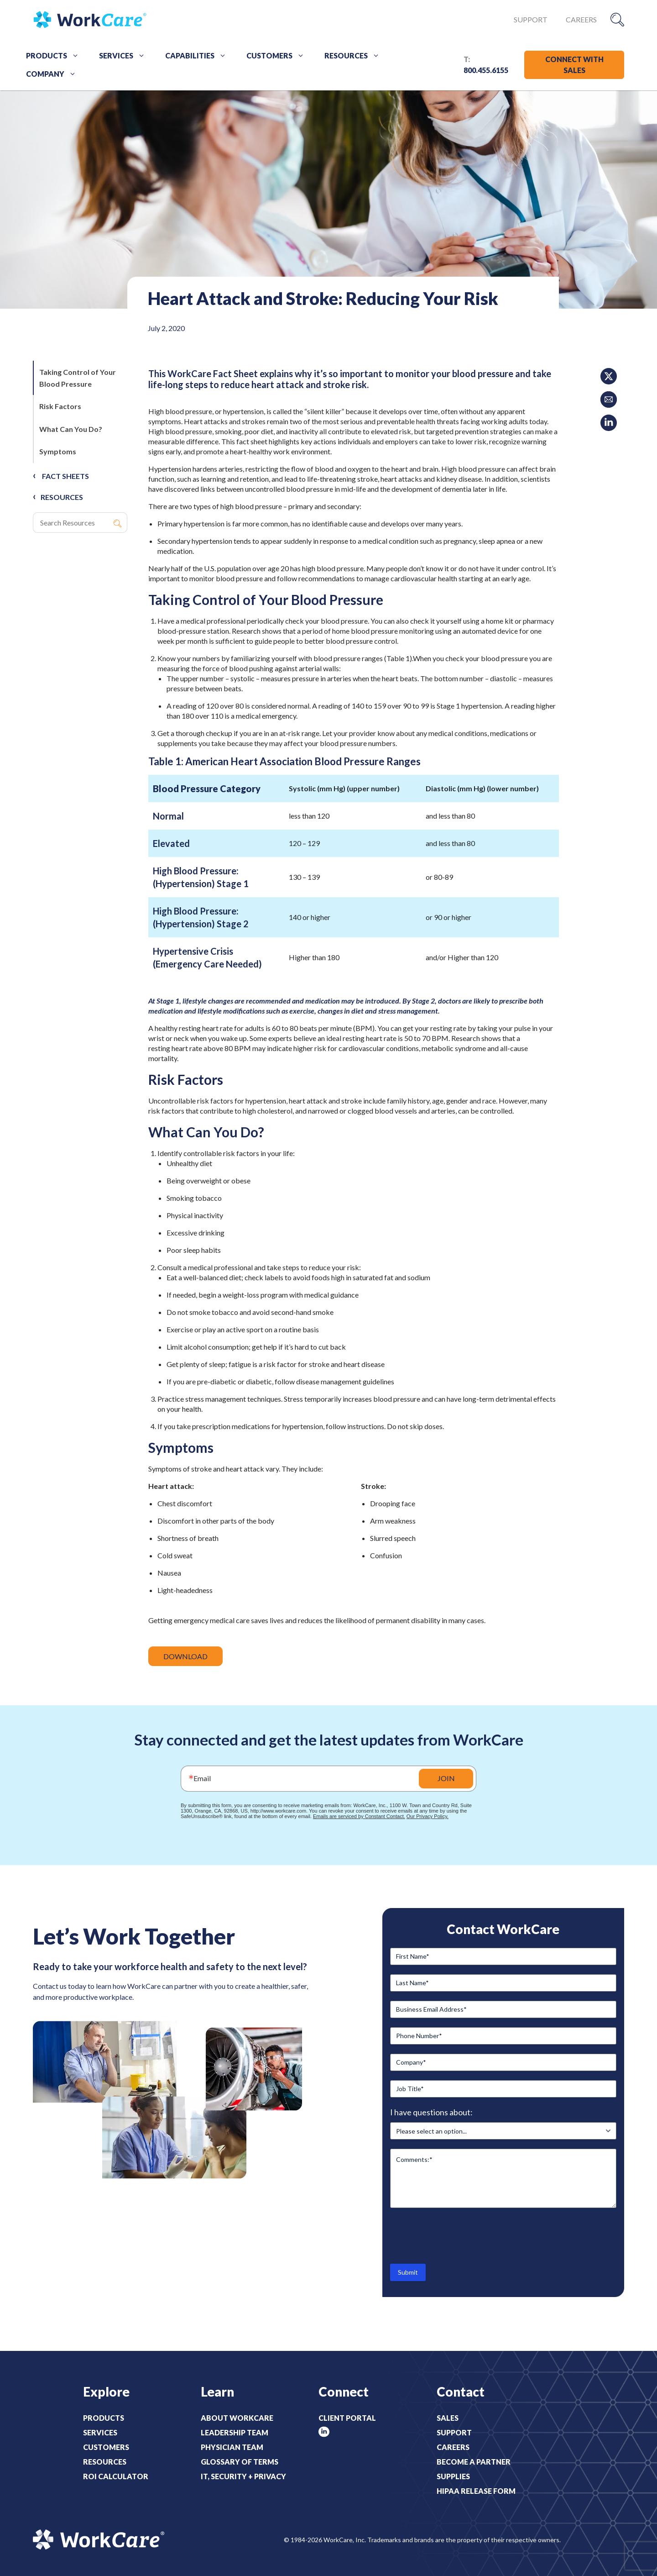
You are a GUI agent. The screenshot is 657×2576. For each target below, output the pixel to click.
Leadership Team (234, 2432)
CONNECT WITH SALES (574, 64)
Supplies (453, 2476)
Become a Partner (474, 2461)
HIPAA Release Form (476, 2491)
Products (55, 56)
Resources (355, 56)
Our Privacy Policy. (427, 1816)
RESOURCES (62, 497)
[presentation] (459, 2235)
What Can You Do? (70, 429)
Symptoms (57, 451)
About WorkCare (237, 2417)
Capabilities (199, 56)
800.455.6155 (486, 70)
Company (54, 74)
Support (531, 19)
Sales (448, 2417)
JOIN (446, 1778)
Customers (278, 56)
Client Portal (347, 2417)
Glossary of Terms (239, 2461)
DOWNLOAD (185, 1656)
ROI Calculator (115, 2476)
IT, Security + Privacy (243, 2476)
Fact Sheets (65, 476)
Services (125, 56)
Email (202, 1778)
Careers (581, 19)
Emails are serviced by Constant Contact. (359, 1816)
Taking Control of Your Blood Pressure (77, 378)
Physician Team (232, 2447)
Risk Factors (60, 406)
